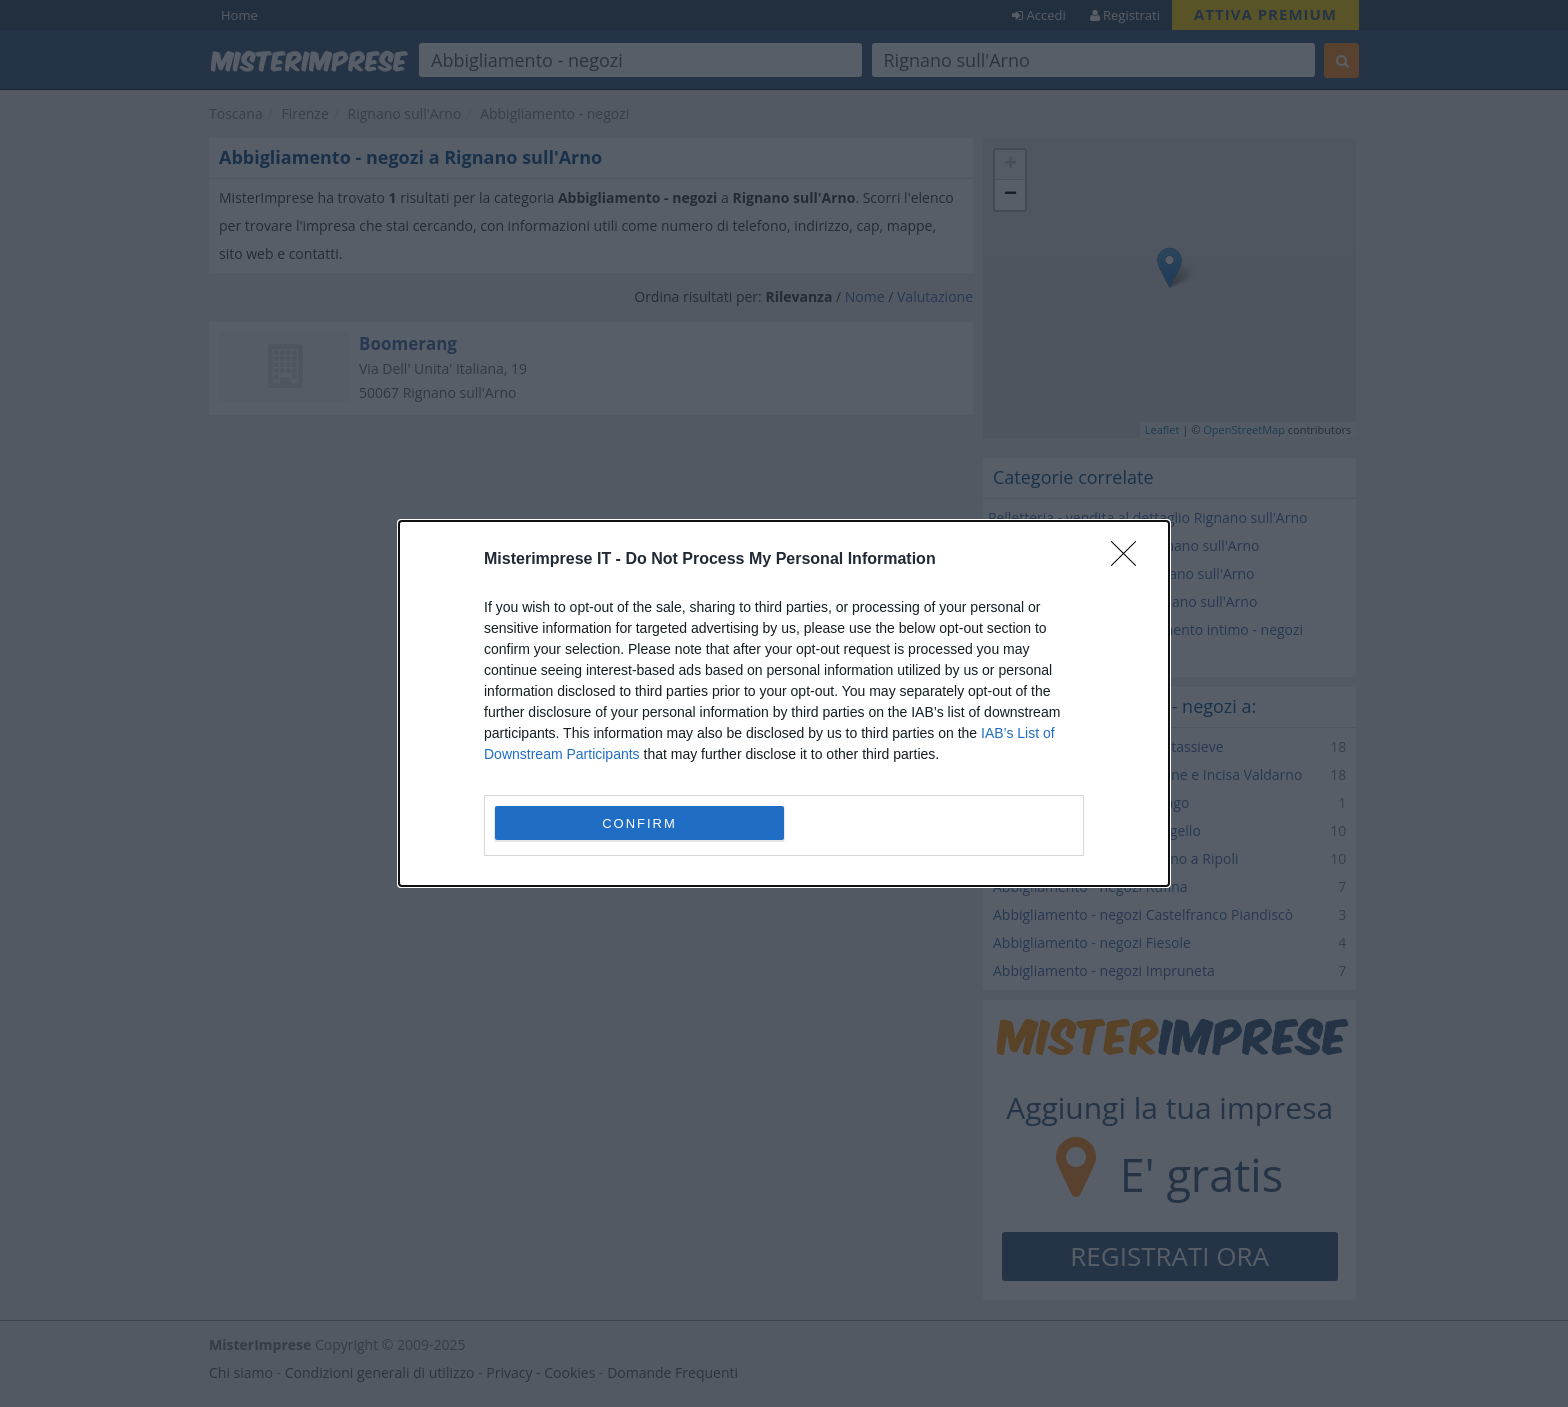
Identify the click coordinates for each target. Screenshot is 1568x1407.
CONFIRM (639, 823)
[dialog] (784, 703)
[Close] (1130, 560)
